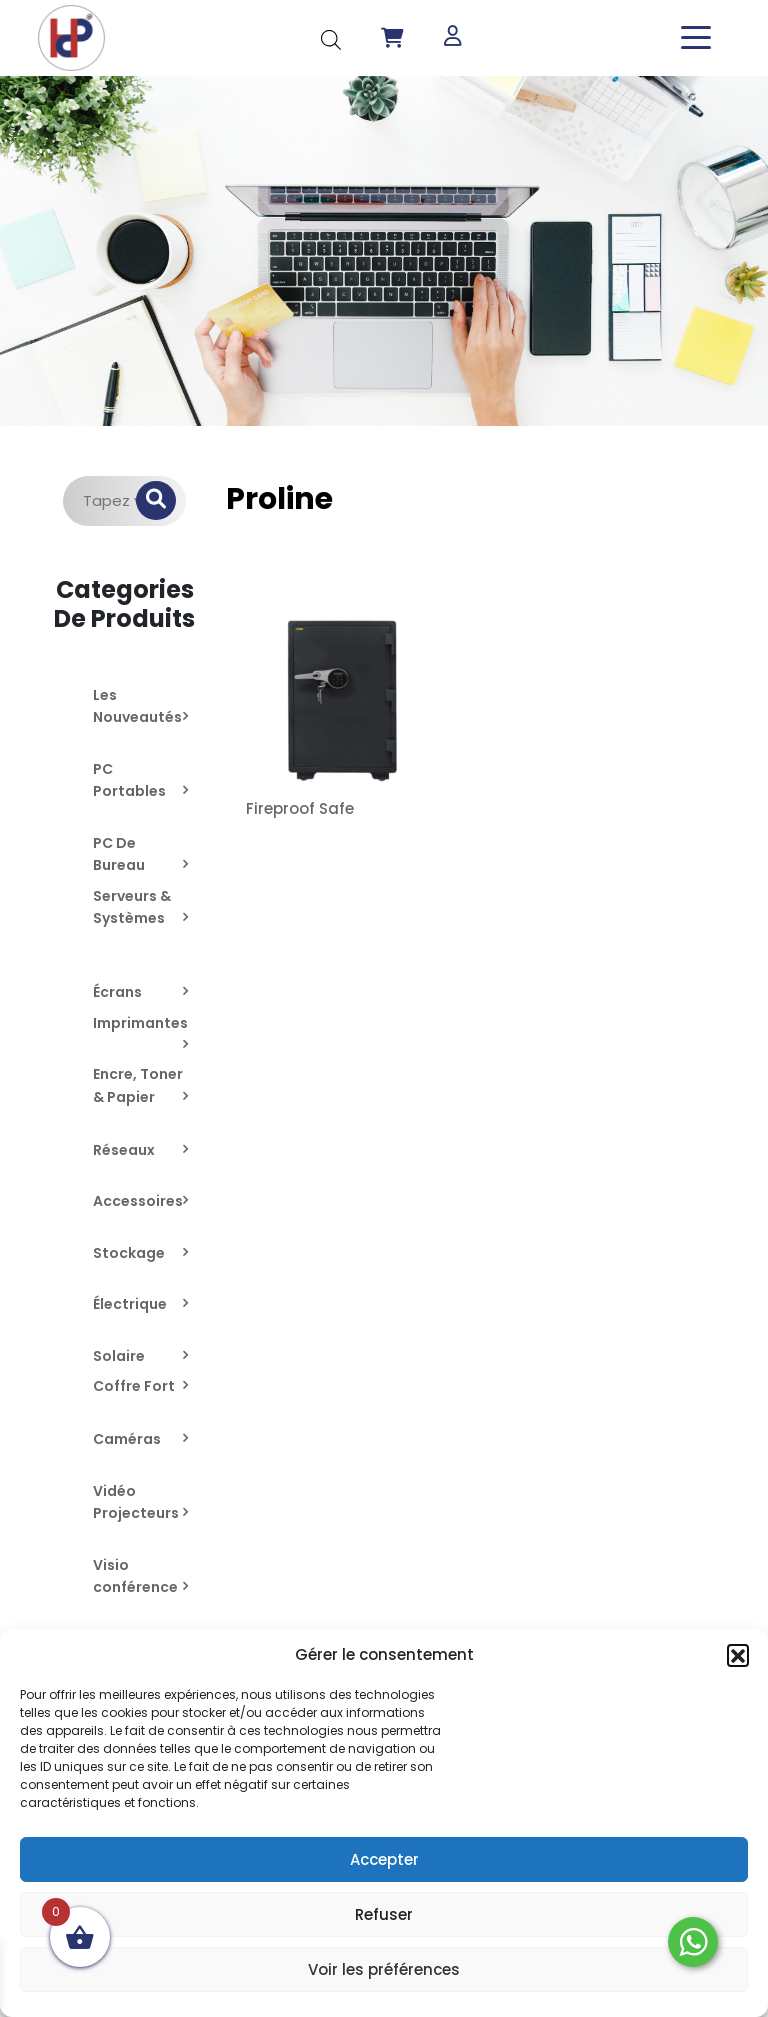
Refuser (384, 1914)
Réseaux (124, 1150)
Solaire (119, 1356)
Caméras (127, 1439)
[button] (738, 1655)
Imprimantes (140, 1023)
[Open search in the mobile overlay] (331, 37)
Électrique (130, 1304)
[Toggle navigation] (696, 37)
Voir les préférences (384, 1969)
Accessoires (138, 1201)
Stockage (129, 1253)
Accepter (384, 1859)
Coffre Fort (134, 1386)
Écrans (117, 992)
